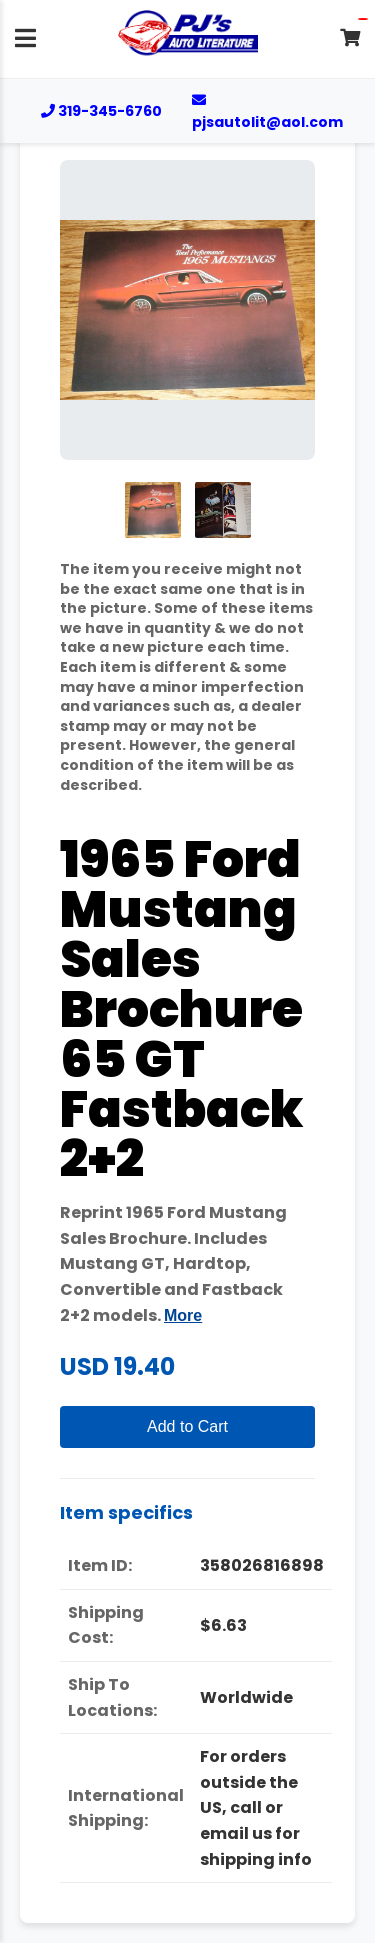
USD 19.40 (117, 1366)
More (183, 1315)
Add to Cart (187, 1426)
